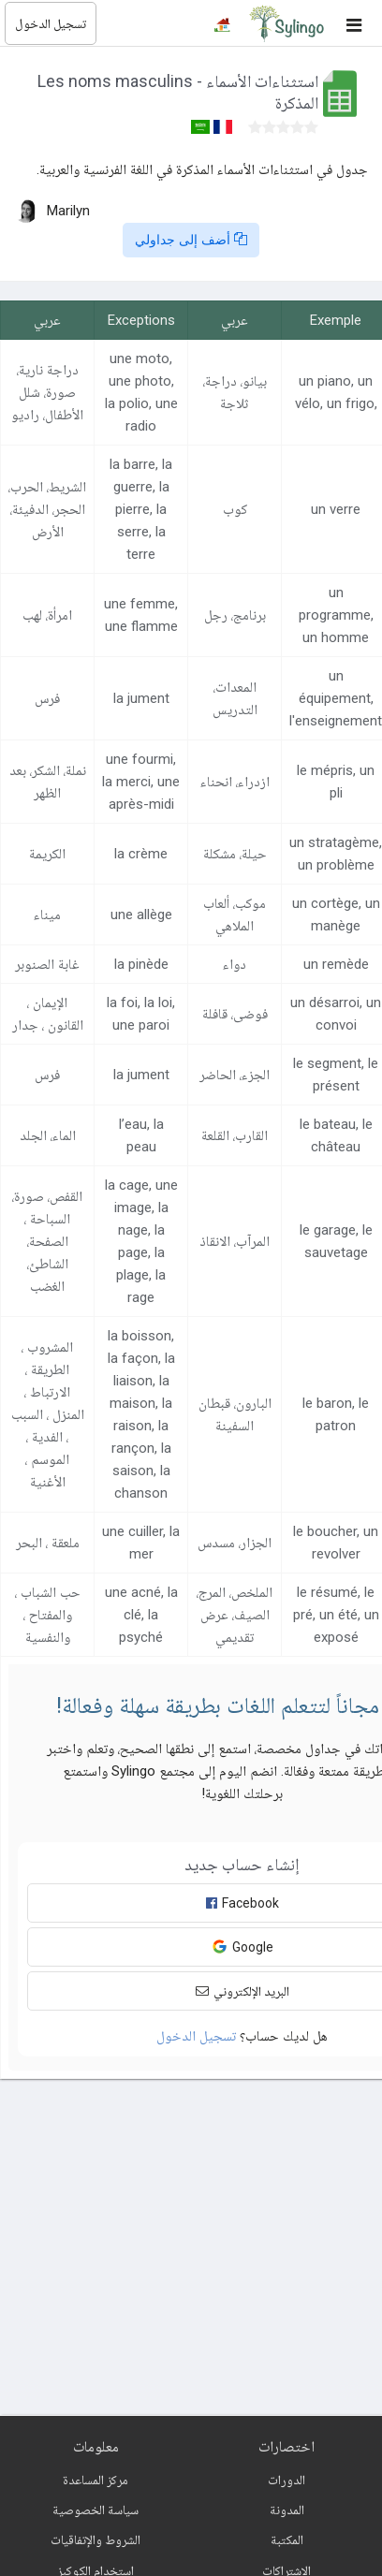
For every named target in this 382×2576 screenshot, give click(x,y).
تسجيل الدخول (50, 23)
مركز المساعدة (95, 2479)
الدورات (286, 2479)
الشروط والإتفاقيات (95, 2539)
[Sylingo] (286, 23)
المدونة (287, 2509)
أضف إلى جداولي (191, 239)
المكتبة (287, 2539)
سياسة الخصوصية (95, 2509)
